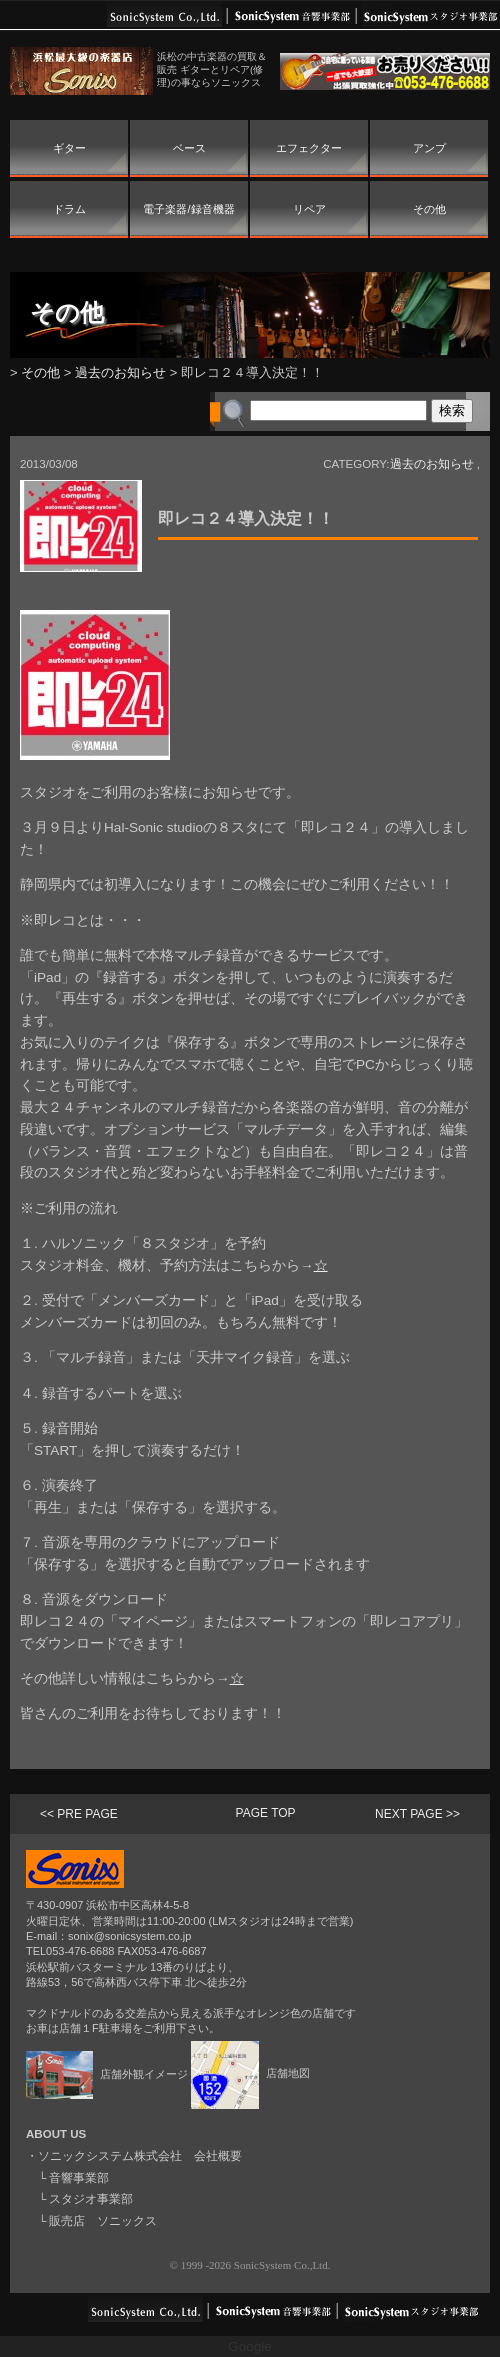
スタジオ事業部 (91, 2199)
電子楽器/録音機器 (188, 209)
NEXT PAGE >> (417, 1814)
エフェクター (309, 148)
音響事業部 (79, 2178)
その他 (429, 209)
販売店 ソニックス (103, 2221)
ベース (189, 148)
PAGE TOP (266, 1813)
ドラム (69, 209)
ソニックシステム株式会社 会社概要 (140, 2156)
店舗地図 (250, 2073)
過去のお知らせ (120, 372)
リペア (309, 209)
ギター (69, 148)
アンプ (429, 148)
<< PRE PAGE (79, 1814)
